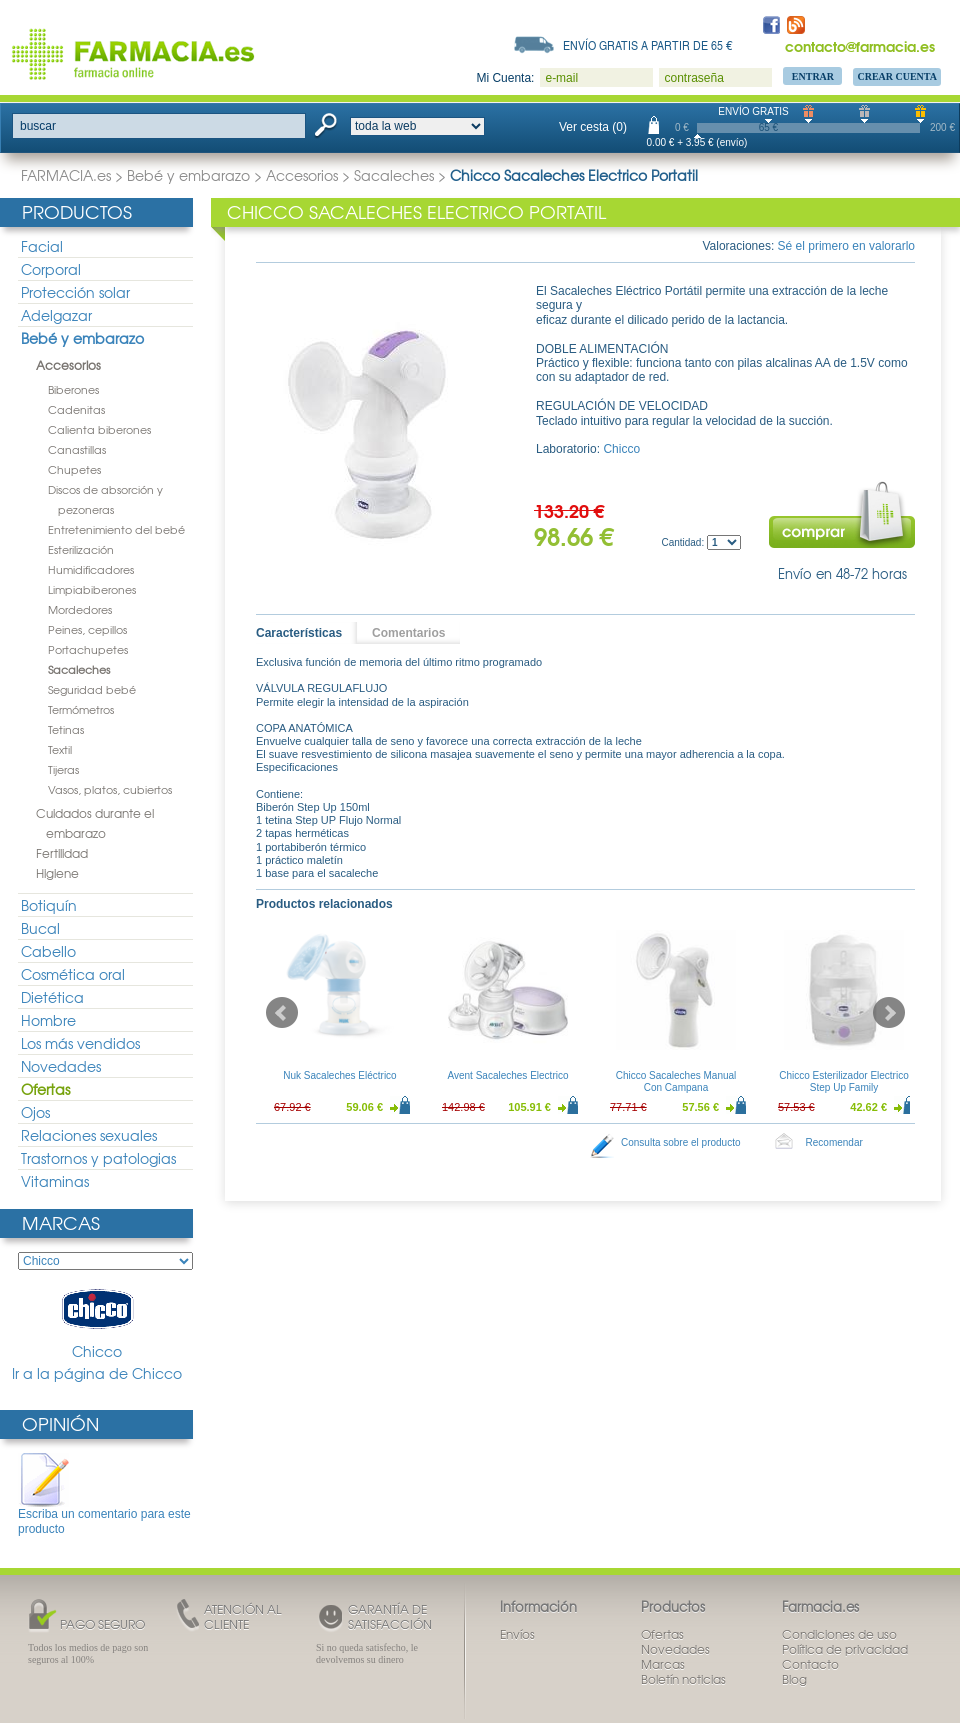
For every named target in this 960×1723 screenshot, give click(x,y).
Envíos (517, 1634)
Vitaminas (55, 1181)
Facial (42, 246)
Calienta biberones (99, 429)
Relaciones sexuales (89, 1135)
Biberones (73, 389)
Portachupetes (88, 649)
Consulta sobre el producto (681, 1142)
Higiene (57, 873)
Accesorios (302, 175)
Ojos (35, 1112)
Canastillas (77, 449)
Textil (60, 749)
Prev (282, 1013)
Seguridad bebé (92, 689)
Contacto (810, 1664)
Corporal (51, 269)
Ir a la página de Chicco (97, 1373)
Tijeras (63, 769)
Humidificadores (91, 569)
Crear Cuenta (897, 76)
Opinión (60, 1423)
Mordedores (80, 609)
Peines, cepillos (87, 629)
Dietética (52, 997)
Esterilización (81, 549)
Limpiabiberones (92, 589)
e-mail (561, 78)
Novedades (61, 1066)
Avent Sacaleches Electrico (508, 1075)
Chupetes (74, 469)
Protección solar (75, 292)
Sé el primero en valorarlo (846, 246)
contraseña (693, 78)
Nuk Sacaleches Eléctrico (339, 1075)
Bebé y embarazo (188, 175)
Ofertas (45, 1089)
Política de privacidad (845, 1649)
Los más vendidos (80, 1043)
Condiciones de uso (839, 1634)
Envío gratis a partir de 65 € (648, 45)
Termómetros (81, 709)
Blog (794, 1679)
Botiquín (49, 905)
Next (889, 1013)
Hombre (48, 1020)
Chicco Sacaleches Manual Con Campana (676, 1081)
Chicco (97, 1322)
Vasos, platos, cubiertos (110, 789)
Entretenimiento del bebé (116, 529)
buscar (38, 126)
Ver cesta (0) (593, 127)
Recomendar (834, 1142)
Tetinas (66, 729)
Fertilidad (62, 853)
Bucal (40, 928)
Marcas (61, 1222)
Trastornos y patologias (98, 1158)
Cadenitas (76, 409)
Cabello (48, 951)
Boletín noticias (683, 1679)
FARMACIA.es (66, 175)
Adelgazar (56, 315)
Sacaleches (394, 175)
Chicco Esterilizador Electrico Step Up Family (844, 1081)
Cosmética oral (73, 974)
